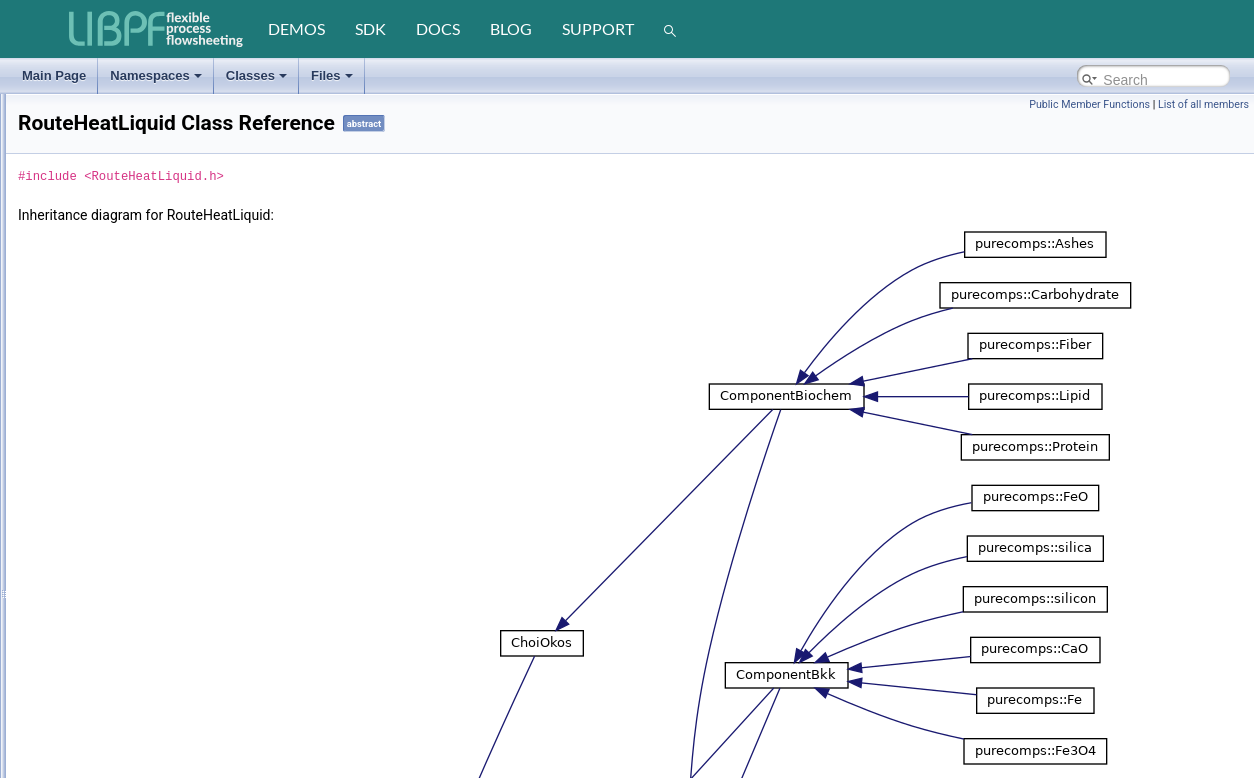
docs (438, 28)
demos (296, 28)
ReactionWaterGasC (105, 145)
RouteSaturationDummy (114, 745)
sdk (370, 28)
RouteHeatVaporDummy (115, 649)
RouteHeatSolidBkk (102, 529)
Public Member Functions (1089, 104)
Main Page (54, 75)
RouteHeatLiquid (94, 433)
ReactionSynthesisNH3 (111, 121)
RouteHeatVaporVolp (106, 673)
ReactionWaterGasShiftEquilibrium (142, 193)
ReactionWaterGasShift (112, 169)
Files (332, 75)
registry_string (87, 337)
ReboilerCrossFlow (100, 241)
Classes (256, 75)
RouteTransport (91, 769)
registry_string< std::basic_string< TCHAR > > (172, 361)
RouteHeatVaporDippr (108, 625)
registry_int (79, 313)
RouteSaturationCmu (106, 721)
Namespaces (156, 75)
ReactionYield (87, 217)
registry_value (87, 385)
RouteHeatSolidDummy (112, 553)
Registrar (74, 289)
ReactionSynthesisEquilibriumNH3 (141, 97)
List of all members (1203, 104)
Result (67, 409)
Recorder (74, 265)
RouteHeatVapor (94, 577)
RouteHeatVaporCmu (107, 601)
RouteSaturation (93, 697)
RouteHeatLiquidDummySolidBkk (138, 481)
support (598, 28)
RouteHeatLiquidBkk (104, 457)
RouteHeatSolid (92, 505)
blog (511, 28)
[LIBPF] (157, 29)
